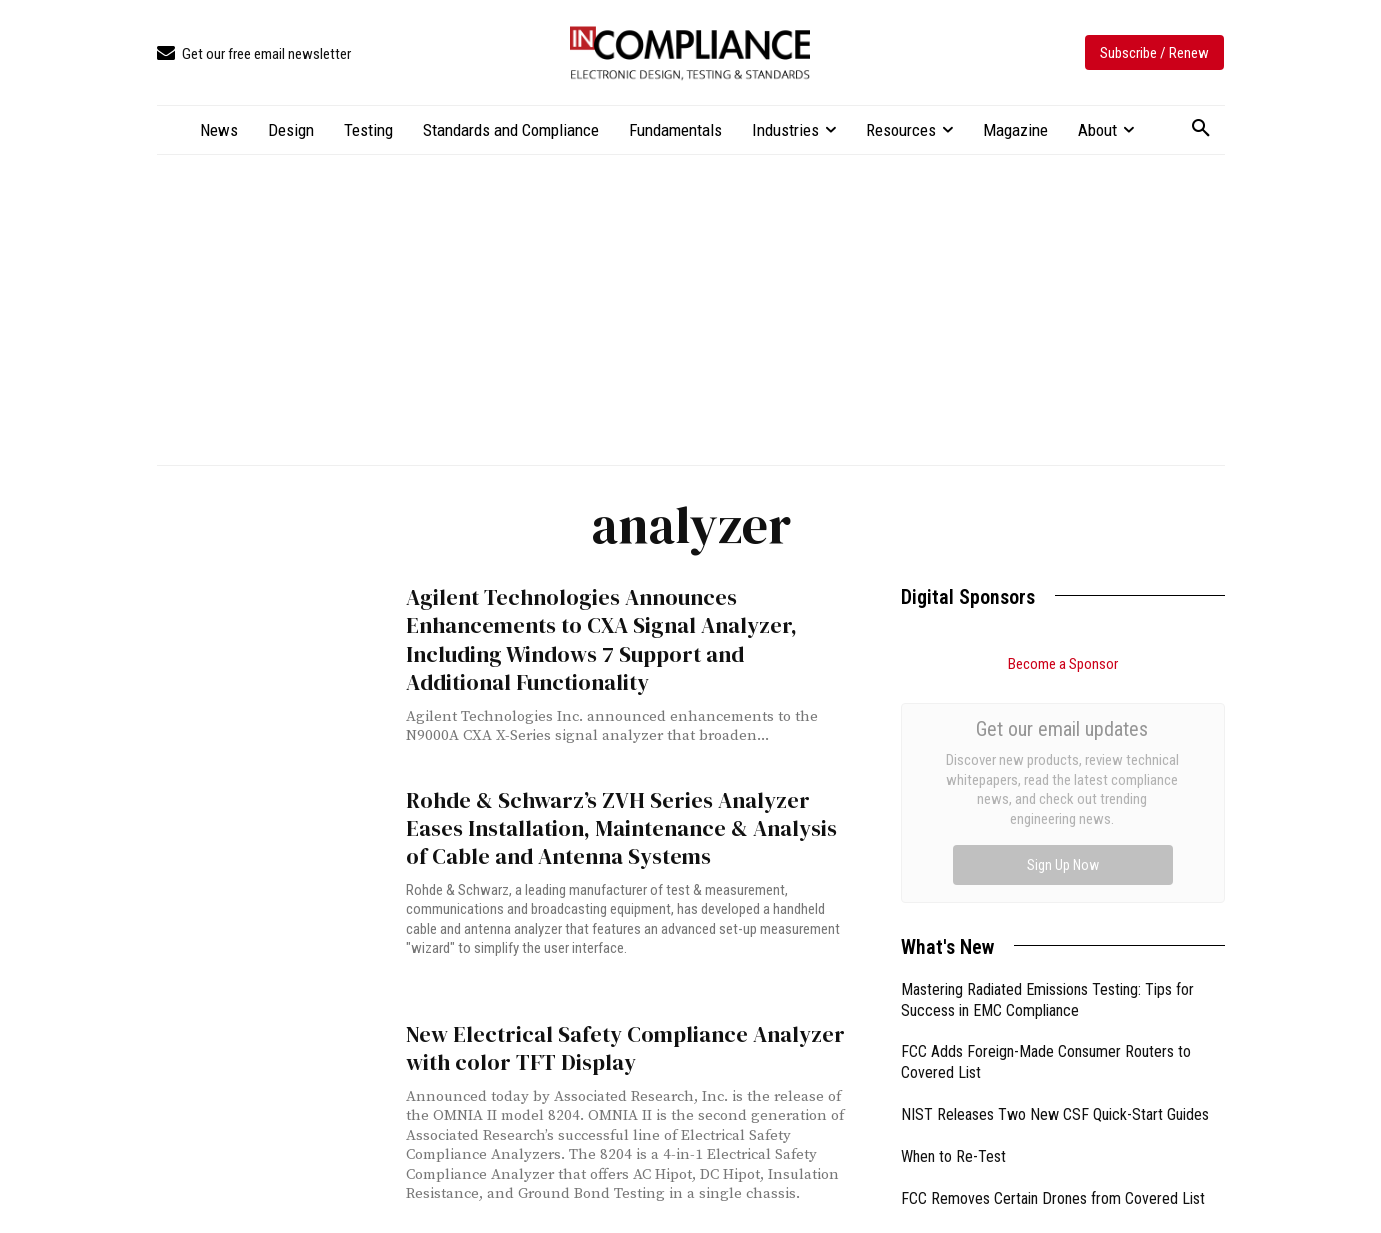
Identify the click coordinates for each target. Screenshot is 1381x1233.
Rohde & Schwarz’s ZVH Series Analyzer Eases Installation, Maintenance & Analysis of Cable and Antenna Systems (627, 822)
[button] (1201, 129)
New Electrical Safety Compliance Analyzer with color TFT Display (612, 1039)
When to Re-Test (953, 956)
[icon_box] (254, 54)
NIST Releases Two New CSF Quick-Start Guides (1055, 914)
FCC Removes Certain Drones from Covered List (1053, 998)
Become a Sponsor (1063, 664)
